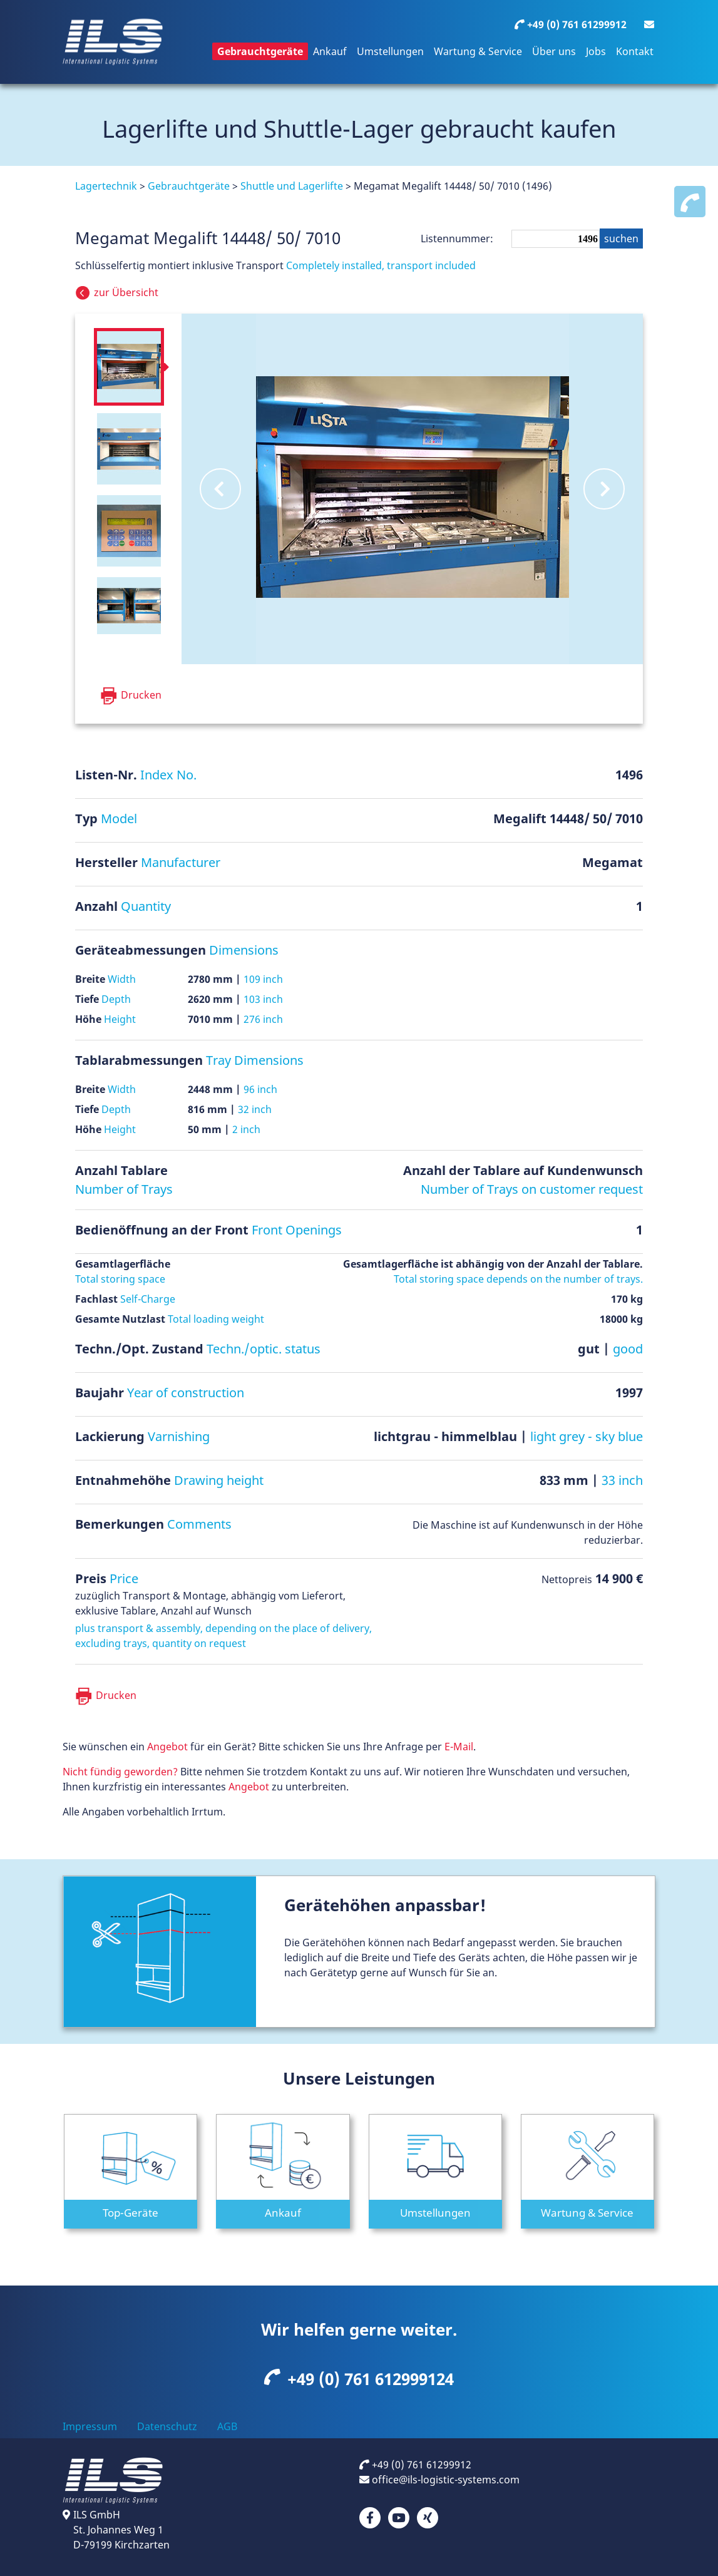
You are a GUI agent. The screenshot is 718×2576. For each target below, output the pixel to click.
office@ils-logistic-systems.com (439, 2479)
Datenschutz (167, 2426)
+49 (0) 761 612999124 (359, 2379)
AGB (227, 2426)
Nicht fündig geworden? (120, 1771)
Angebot (167, 1746)
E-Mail (458, 1746)
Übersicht (127, 292)
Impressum (90, 2426)
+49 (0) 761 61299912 (415, 2464)
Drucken (116, 1695)
